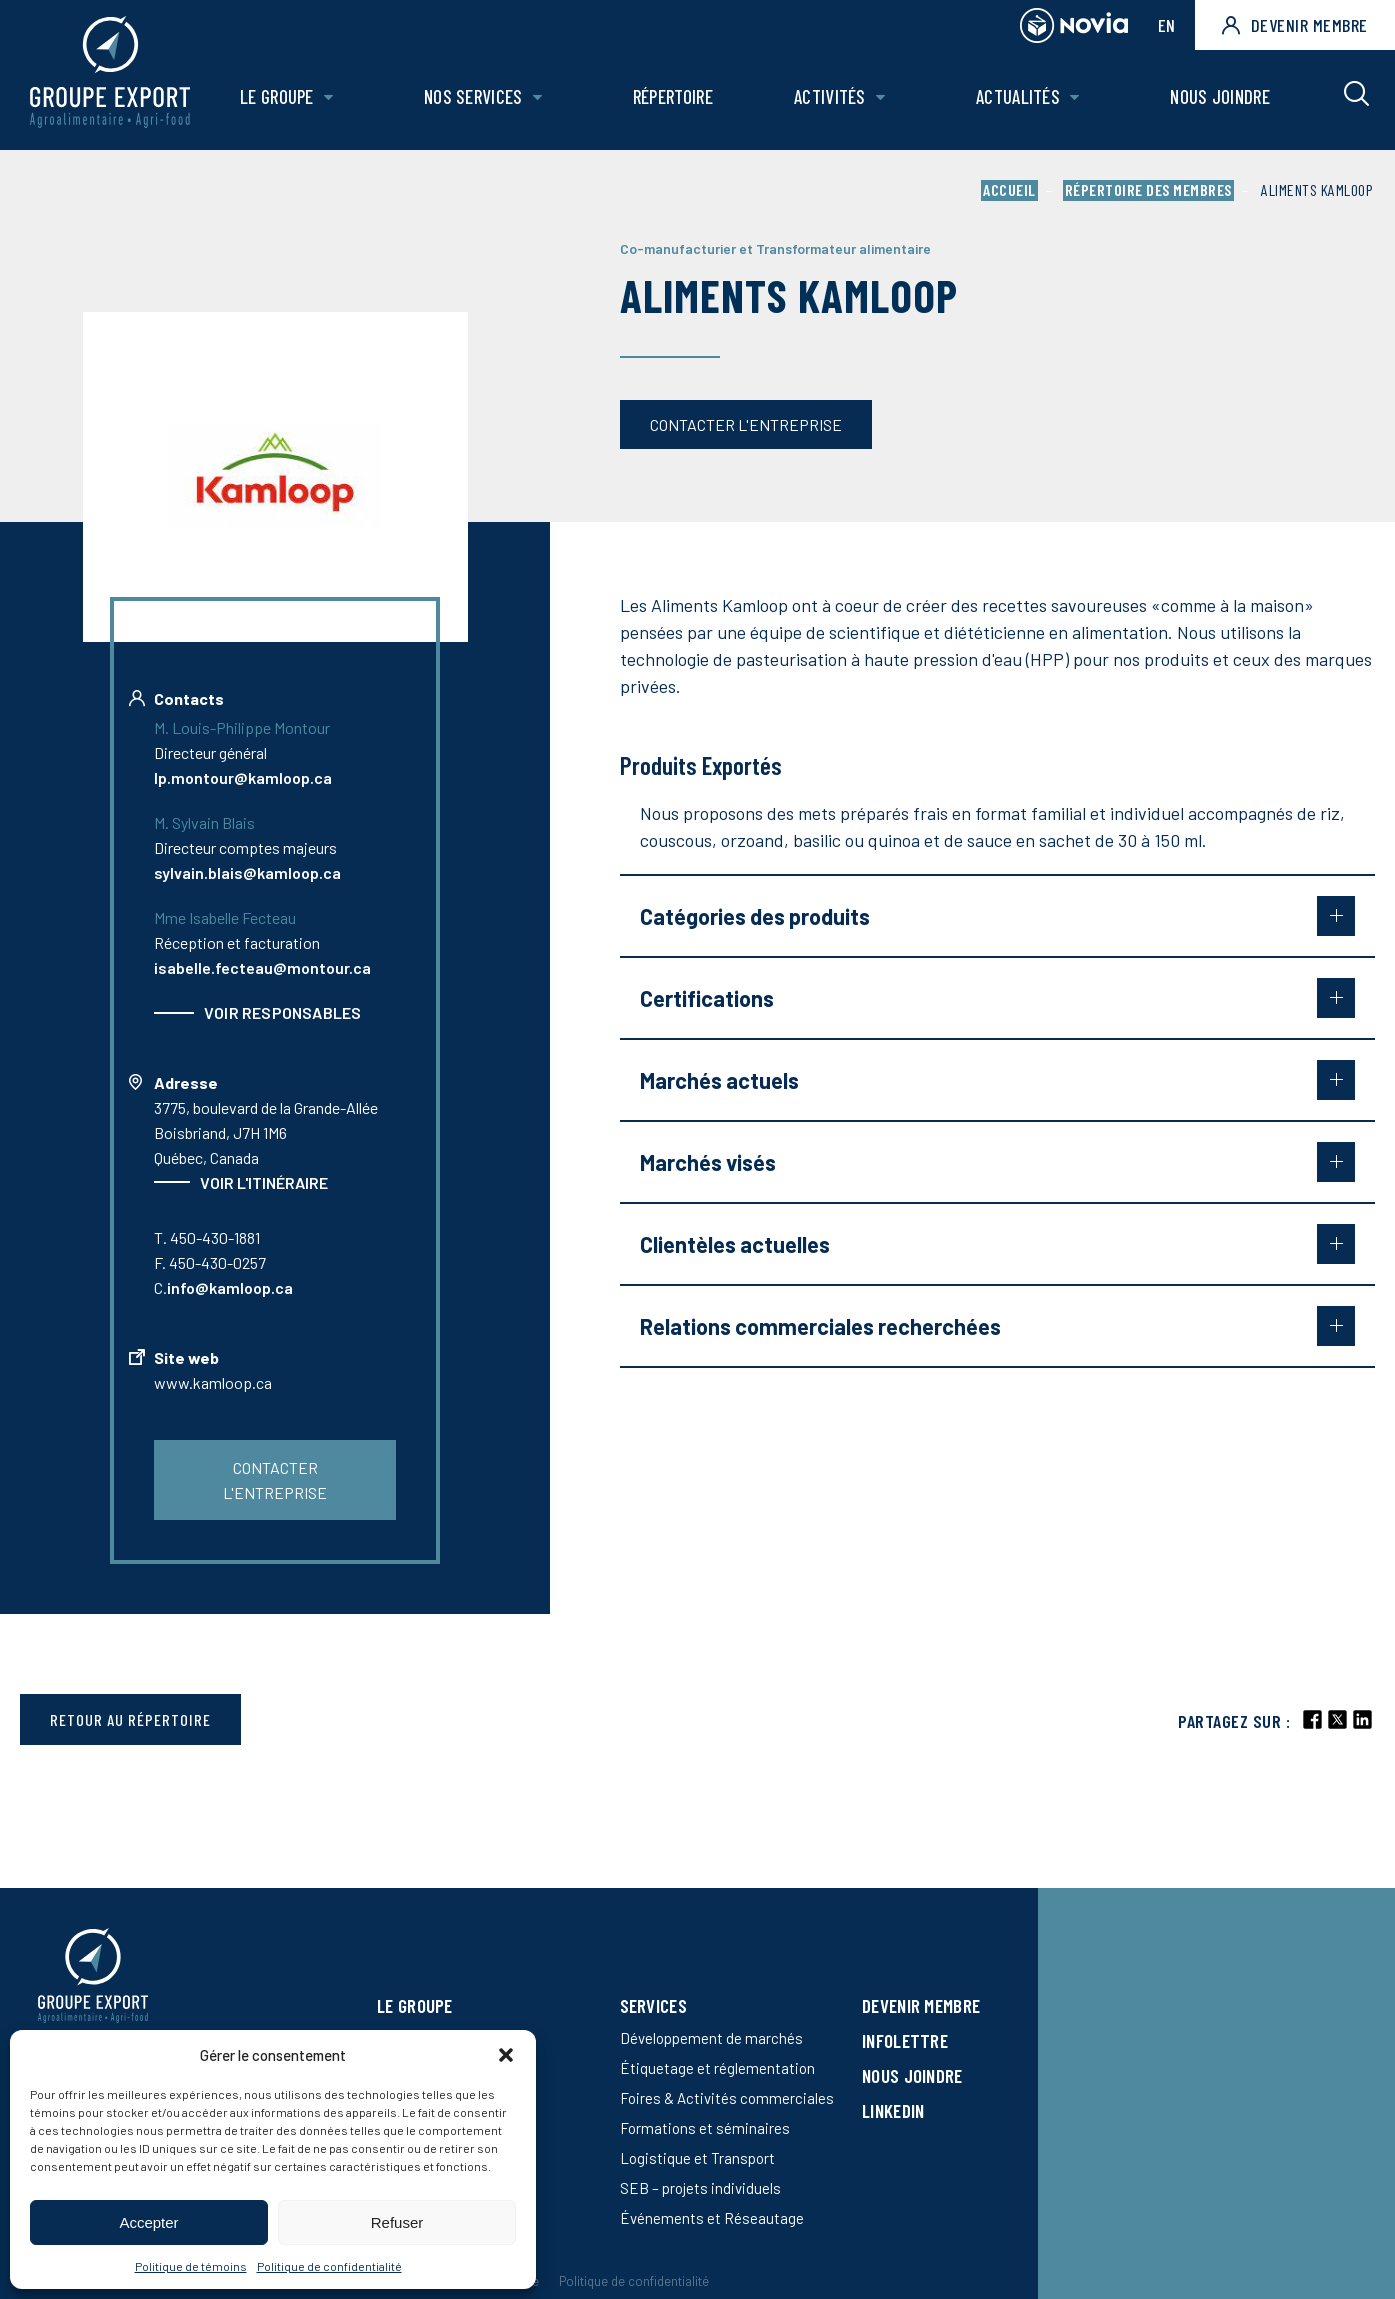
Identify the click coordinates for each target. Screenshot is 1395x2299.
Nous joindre (1220, 96)
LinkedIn (893, 2110)
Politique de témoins (191, 2266)
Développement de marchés (711, 2038)
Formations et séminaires (705, 2128)
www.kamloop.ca (213, 1382)
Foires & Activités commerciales (727, 2098)
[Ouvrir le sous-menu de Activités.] (880, 97)
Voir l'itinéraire (264, 1182)
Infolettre (905, 2040)
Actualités (1018, 96)
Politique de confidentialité (329, 2266)
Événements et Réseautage (712, 2218)
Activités (830, 96)
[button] (506, 2055)
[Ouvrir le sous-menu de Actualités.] (1074, 97)
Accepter (148, 2222)
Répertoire (673, 96)
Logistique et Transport (697, 2158)
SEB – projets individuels (700, 2188)
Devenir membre (1295, 25)
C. (223, 1287)
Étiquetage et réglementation (717, 2068)
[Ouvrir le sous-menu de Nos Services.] (537, 97)
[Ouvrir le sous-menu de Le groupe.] (328, 97)
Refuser (397, 2222)
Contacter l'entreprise (746, 424)
